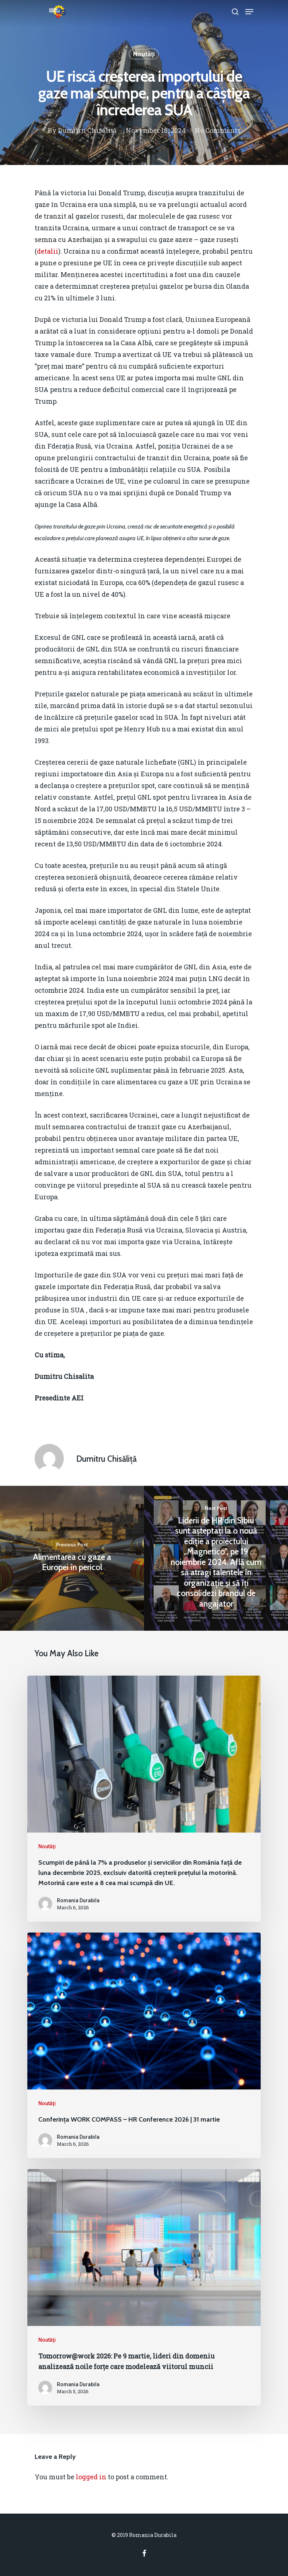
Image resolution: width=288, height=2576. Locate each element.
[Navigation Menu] (249, 11)
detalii (47, 251)
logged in (91, 2476)
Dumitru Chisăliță (87, 130)
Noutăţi (144, 54)
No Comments (218, 130)
